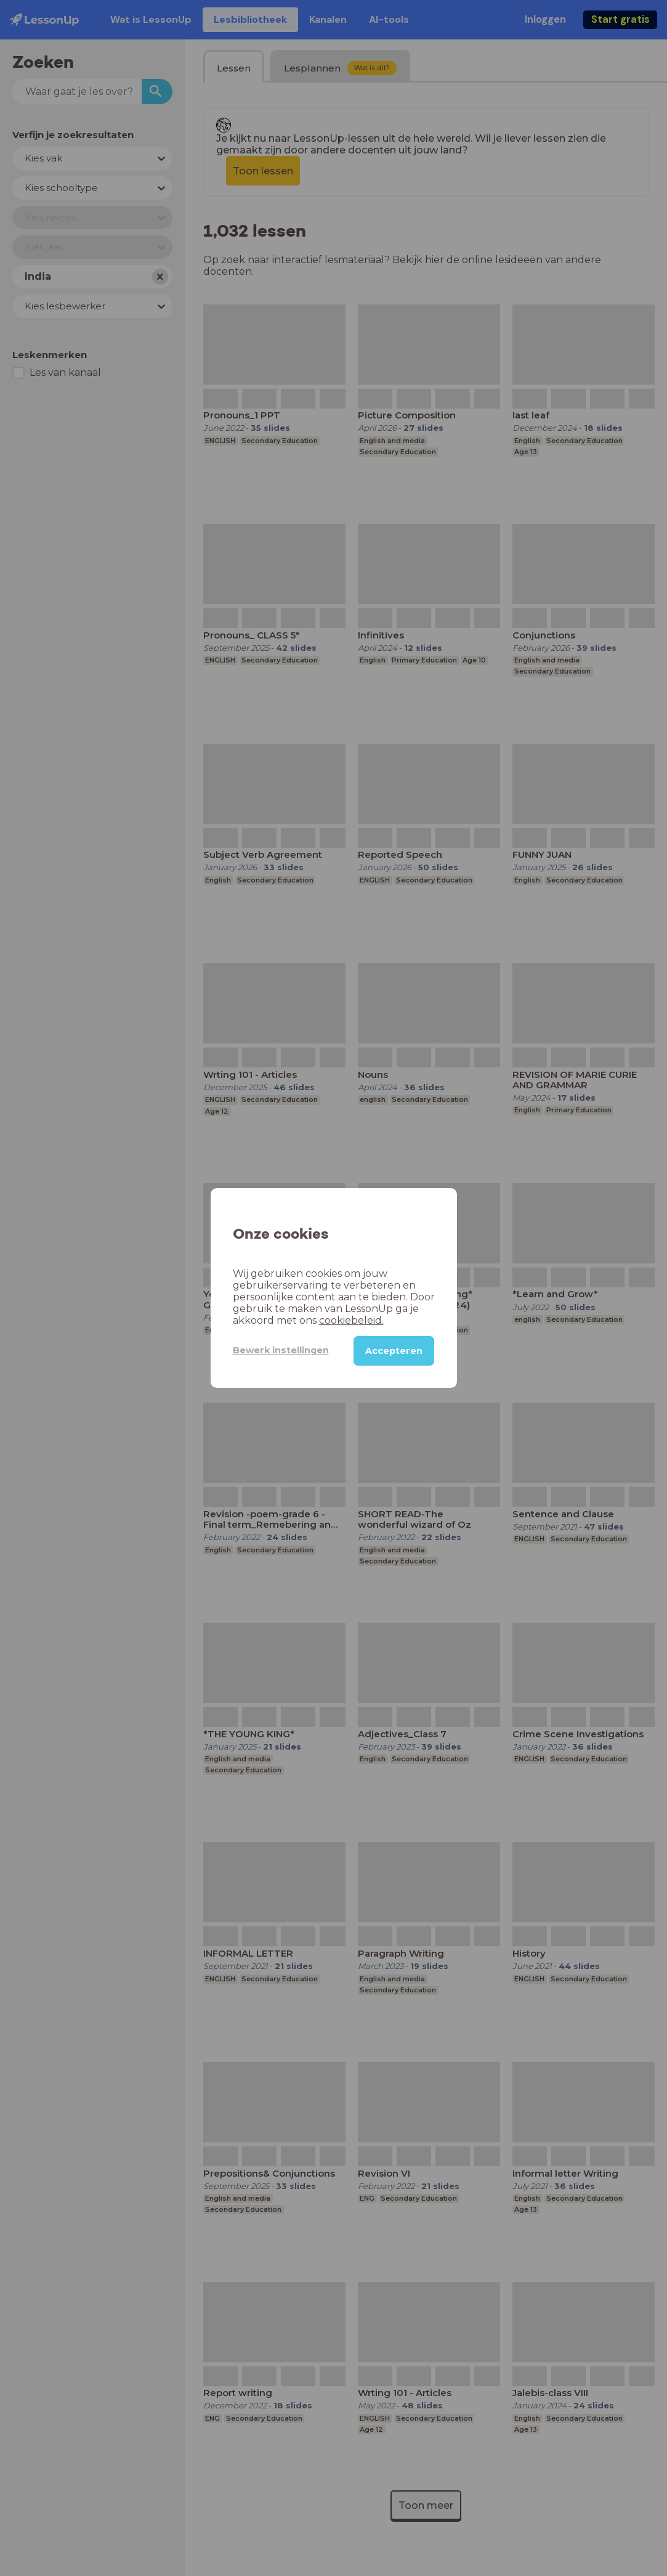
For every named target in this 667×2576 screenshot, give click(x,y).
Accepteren (393, 1350)
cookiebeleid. (351, 1320)
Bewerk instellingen (281, 1350)
